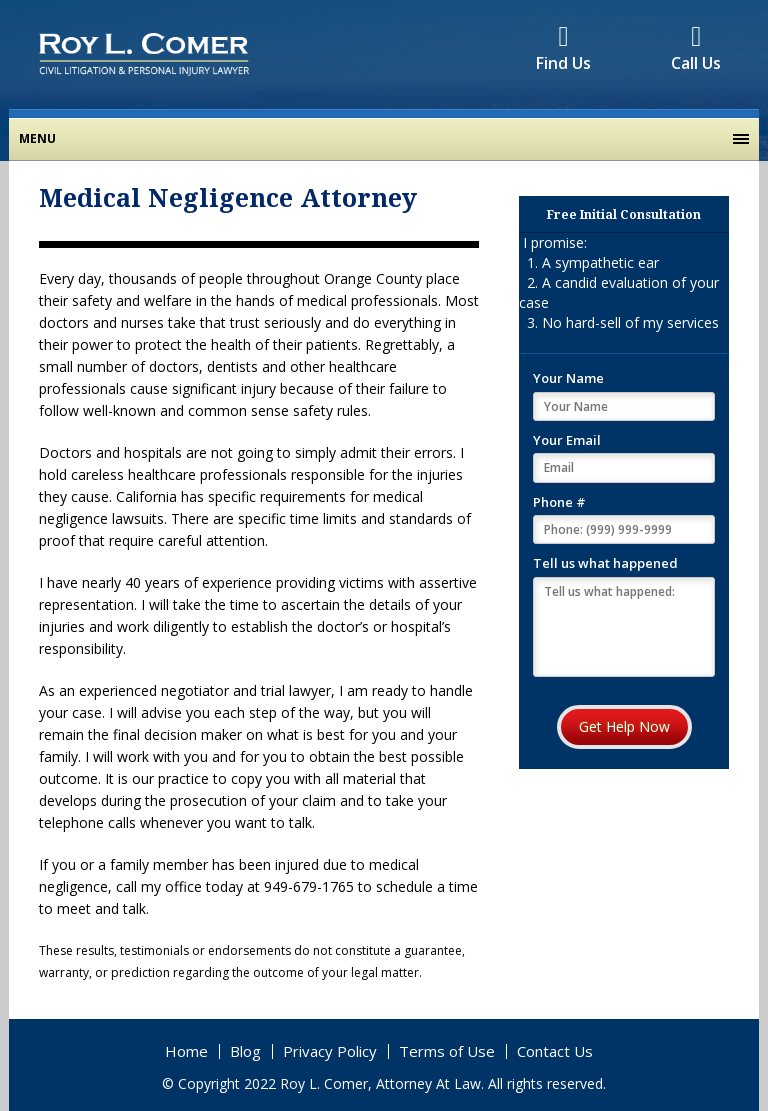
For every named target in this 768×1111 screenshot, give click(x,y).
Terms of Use (447, 1051)
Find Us (563, 51)
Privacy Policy (330, 1051)
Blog (245, 1051)
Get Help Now (624, 726)
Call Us (696, 51)
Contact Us (555, 1051)
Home (186, 1051)
